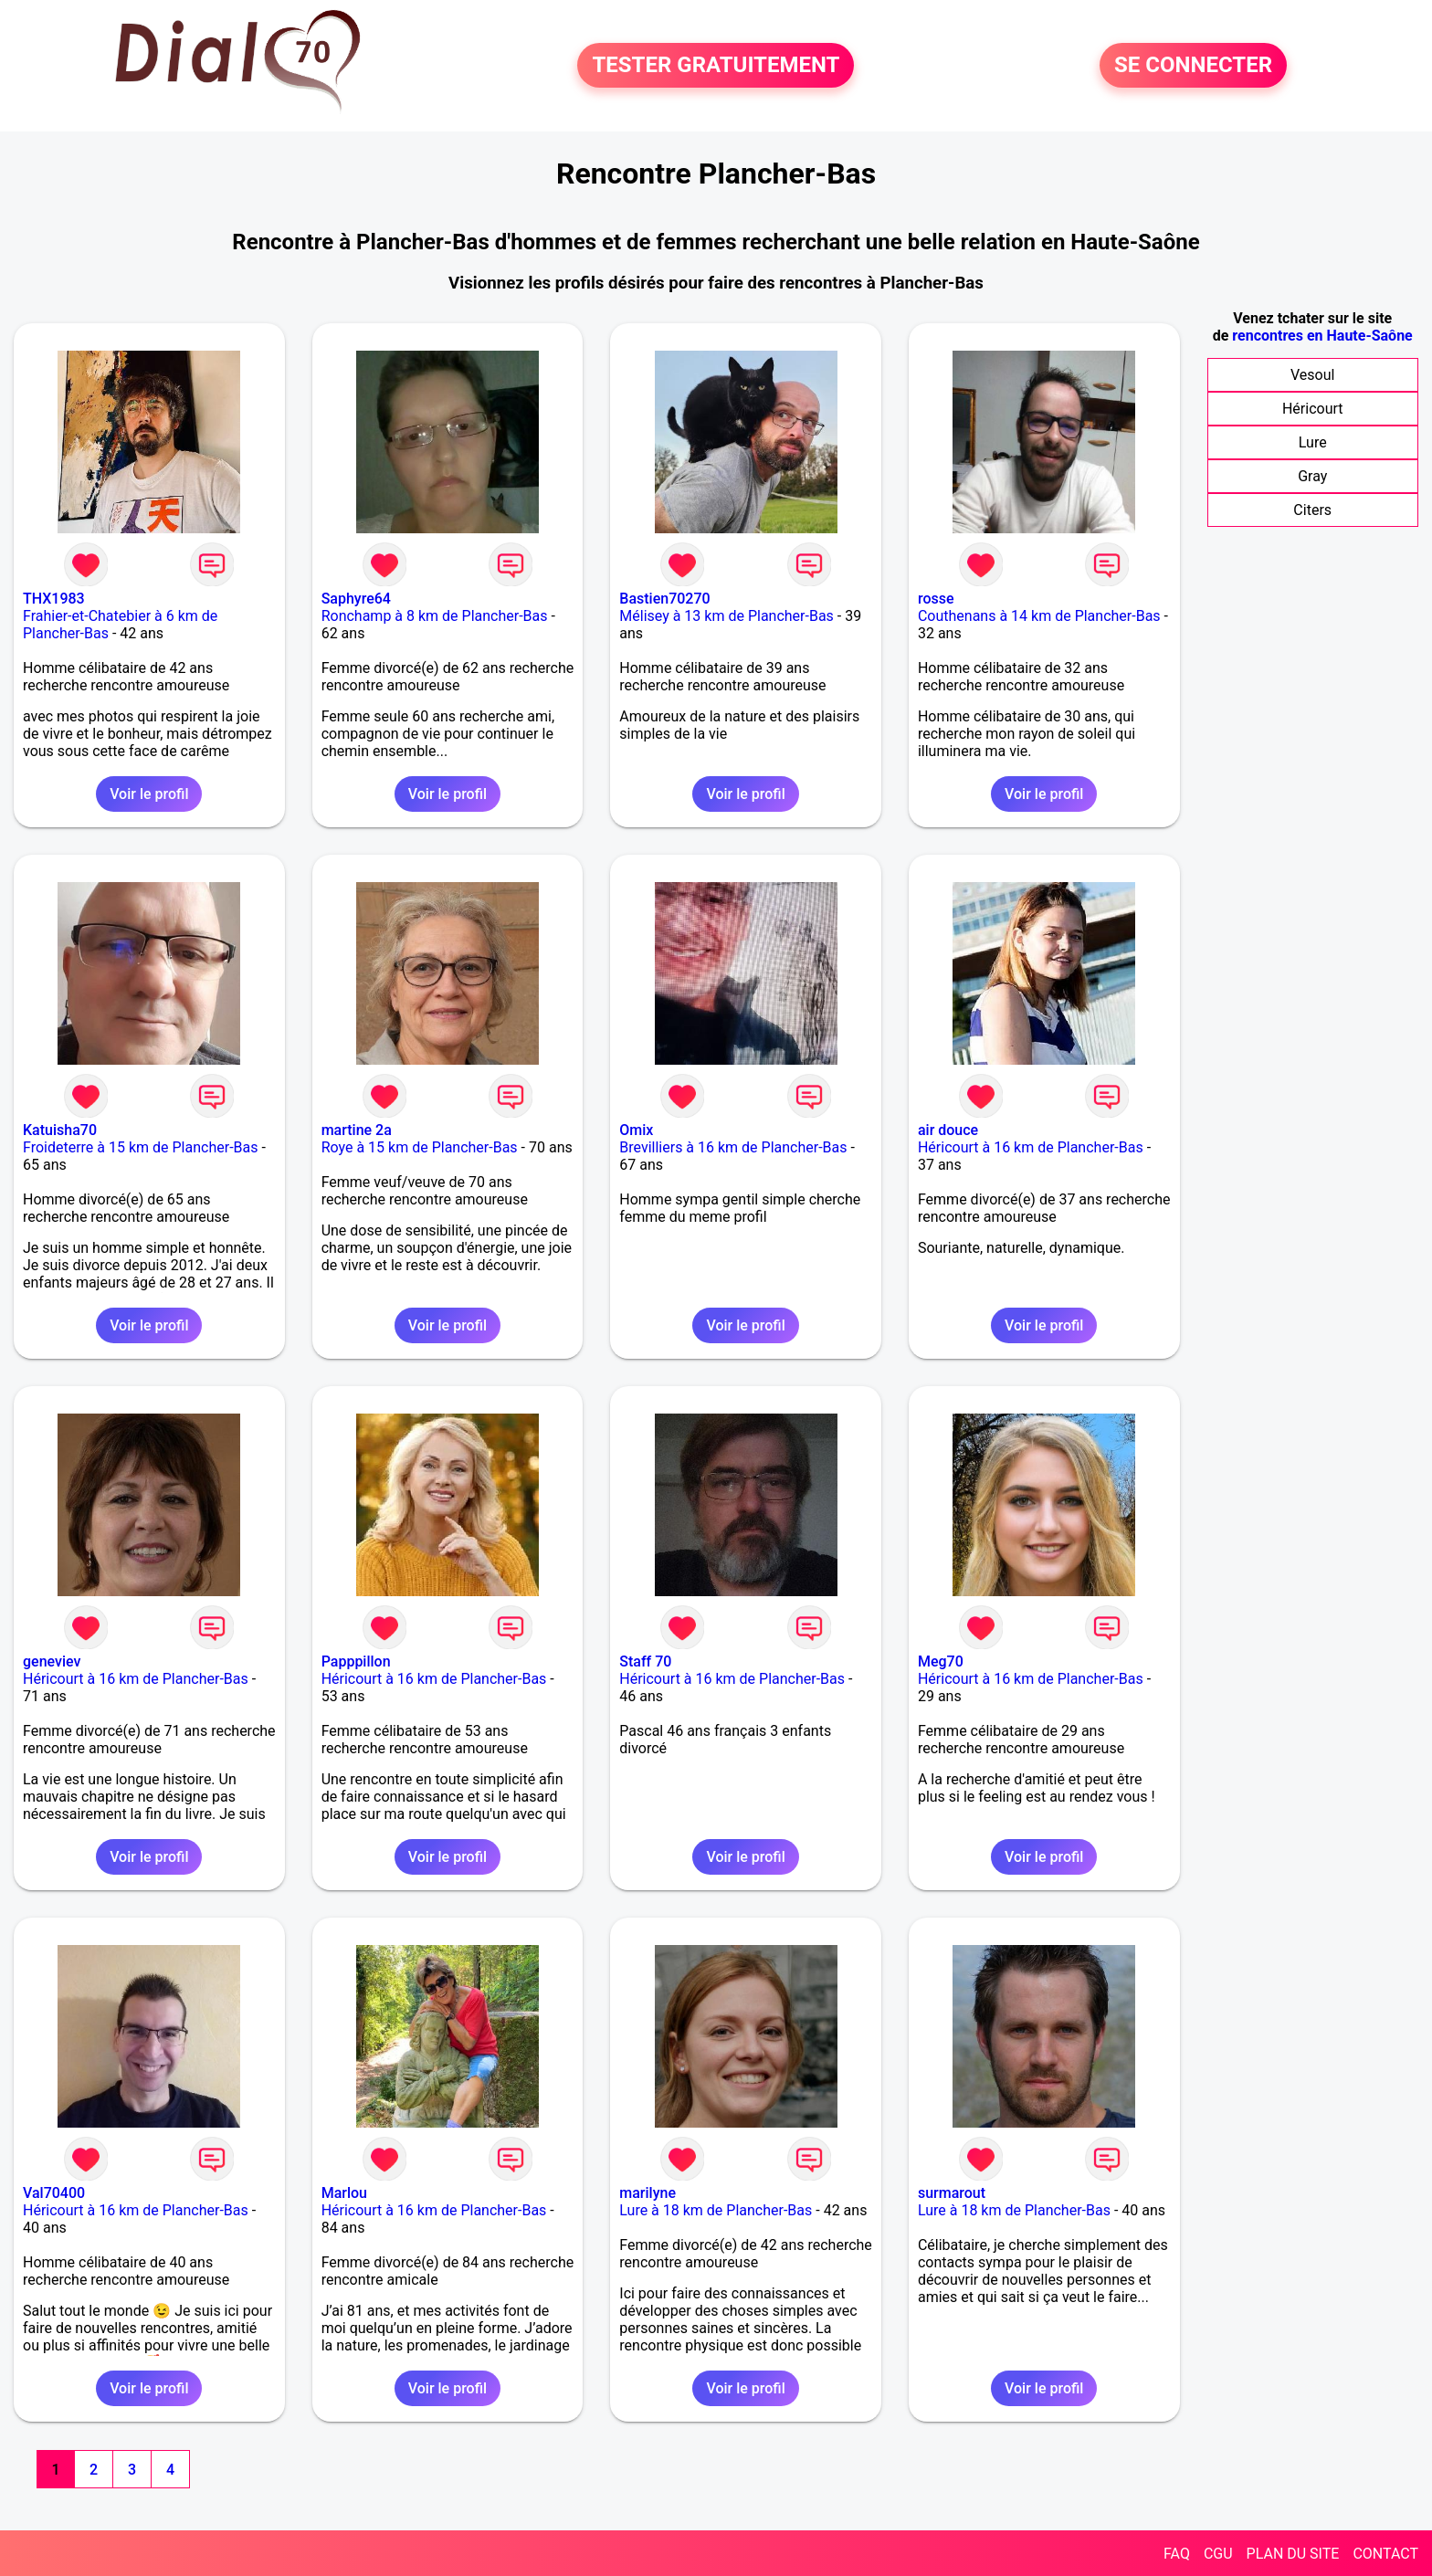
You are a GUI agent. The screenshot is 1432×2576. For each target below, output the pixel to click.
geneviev (51, 1661)
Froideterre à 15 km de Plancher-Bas (140, 1147)
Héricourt (1312, 408)
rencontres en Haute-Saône (1322, 335)
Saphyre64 (356, 598)
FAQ (1177, 2553)
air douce (948, 1130)
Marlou (344, 2193)
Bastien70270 (664, 598)
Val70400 (54, 2193)
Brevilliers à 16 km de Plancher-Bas (733, 1147)
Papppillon (356, 1661)
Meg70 (940, 1661)
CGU (1218, 2553)
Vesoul (1312, 375)
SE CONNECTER (1193, 66)
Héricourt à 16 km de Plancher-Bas (1030, 1147)
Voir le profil (149, 794)
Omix (636, 1130)
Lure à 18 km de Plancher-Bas (715, 2210)
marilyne (647, 2193)
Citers (1312, 510)
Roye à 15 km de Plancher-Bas (419, 1147)
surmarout (951, 2193)
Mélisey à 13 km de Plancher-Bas (726, 616)
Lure (1313, 442)
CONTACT (1385, 2553)
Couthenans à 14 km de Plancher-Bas (1039, 616)
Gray (1312, 476)
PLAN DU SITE (1293, 2553)
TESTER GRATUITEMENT (715, 66)
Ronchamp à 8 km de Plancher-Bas (434, 616)
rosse (936, 598)
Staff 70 (645, 1661)
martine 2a (356, 1130)
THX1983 (54, 598)
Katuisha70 (60, 1130)
